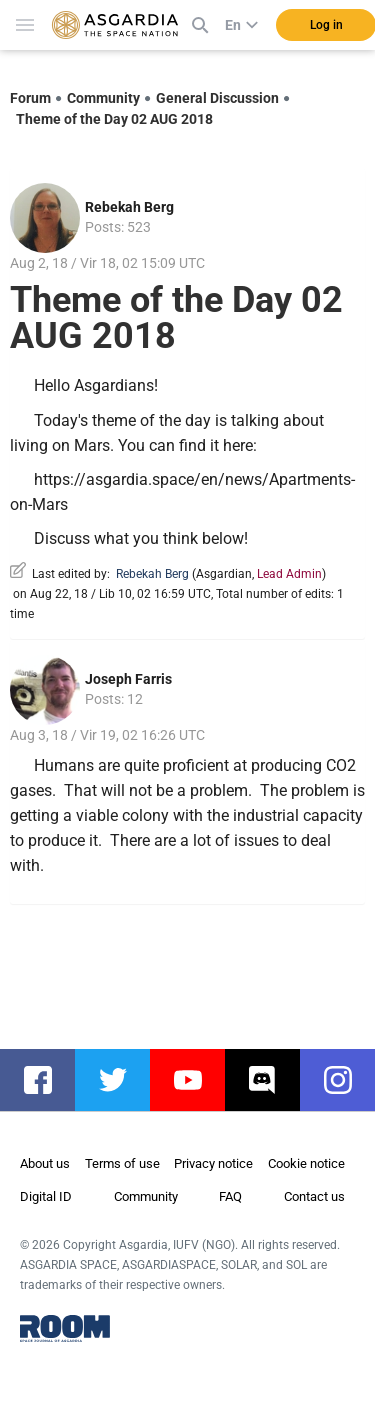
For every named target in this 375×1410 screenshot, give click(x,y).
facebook (47, 1080)
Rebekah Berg (129, 207)
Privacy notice (213, 1163)
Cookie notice (306, 1163)
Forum (30, 98)
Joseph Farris (128, 679)
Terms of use (122, 1163)
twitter (122, 1080)
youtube (197, 1080)
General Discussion (217, 98)
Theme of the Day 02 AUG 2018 (114, 119)
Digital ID (46, 1196)
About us (45, 1163)
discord (272, 1080)
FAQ (230, 1196)
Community (103, 98)
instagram (347, 1080)
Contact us (314, 1196)
